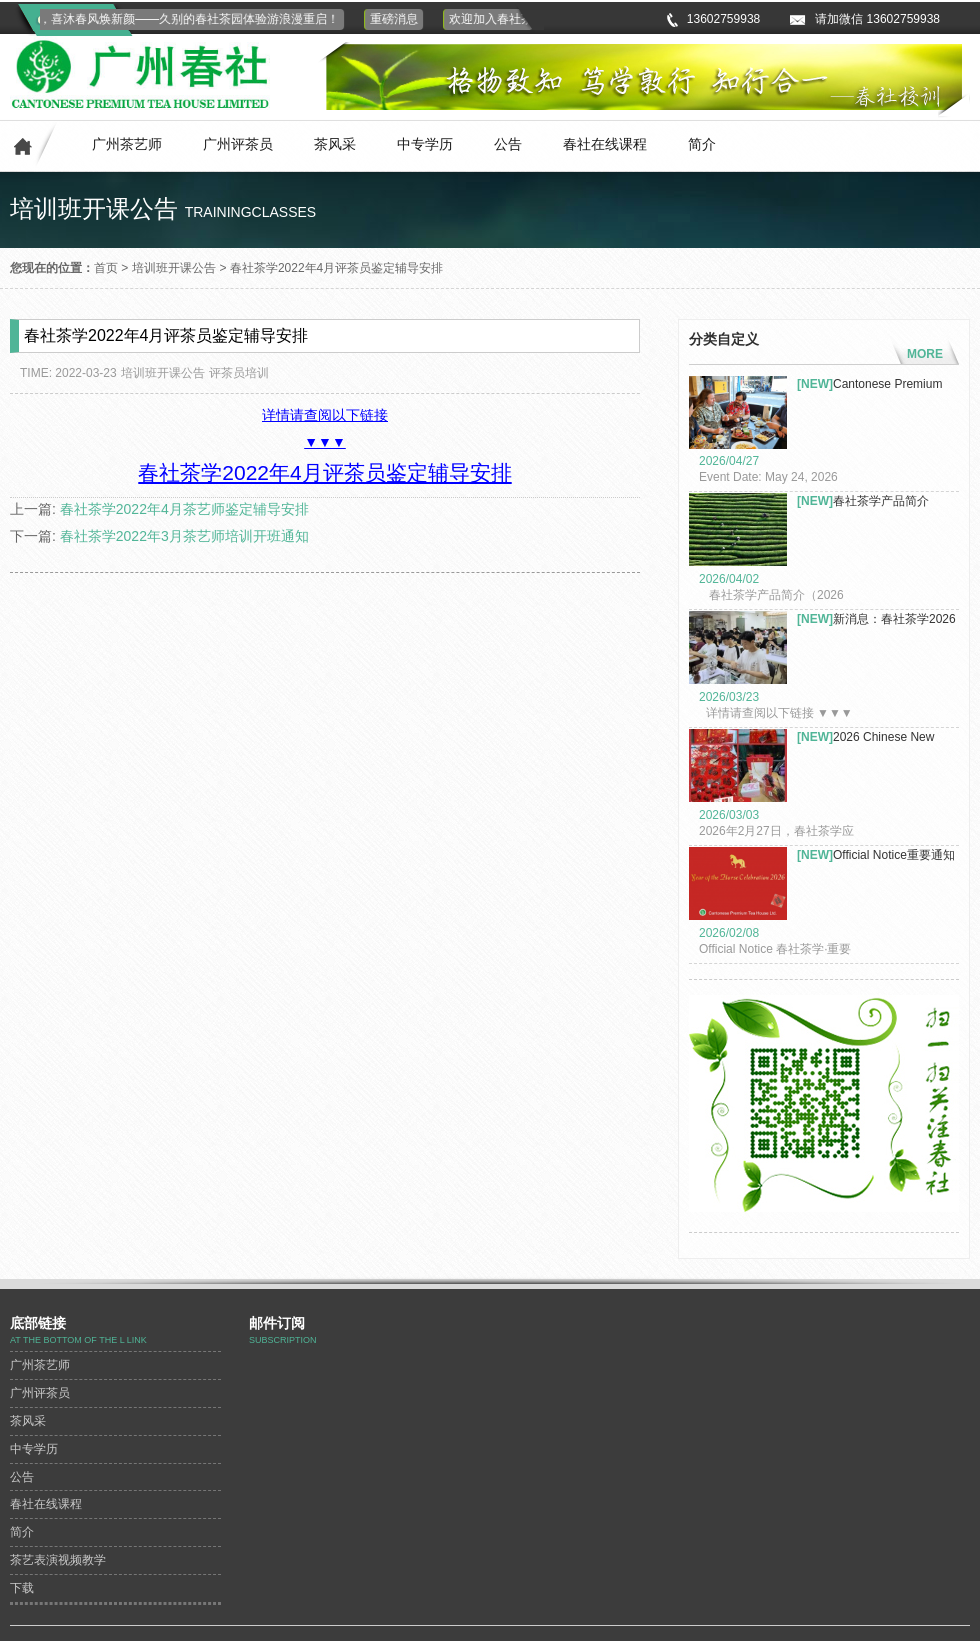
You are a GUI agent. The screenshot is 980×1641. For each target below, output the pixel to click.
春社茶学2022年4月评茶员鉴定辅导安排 (336, 268)
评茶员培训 (239, 373)
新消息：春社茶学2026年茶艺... (876, 619)
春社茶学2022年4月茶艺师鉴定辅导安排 (184, 509)
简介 (702, 144)
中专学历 (425, 144)
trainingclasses (250, 212)
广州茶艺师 (127, 144)
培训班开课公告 (174, 268)
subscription (283, 1340)
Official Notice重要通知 (876, 855)
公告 (508, 144)
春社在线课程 (605, 144)
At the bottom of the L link (78, 1340)
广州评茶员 (238, 144)
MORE (925, 354)
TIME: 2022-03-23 (68, 373)
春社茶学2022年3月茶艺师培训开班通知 (184, 536)
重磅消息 (396, 19)
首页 (106, 268)
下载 (22, 1588)
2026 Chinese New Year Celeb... (865, 737)
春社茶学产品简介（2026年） (863, 501)
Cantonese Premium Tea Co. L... (869, 384)
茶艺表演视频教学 (58, 1560)
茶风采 (335, 144)
